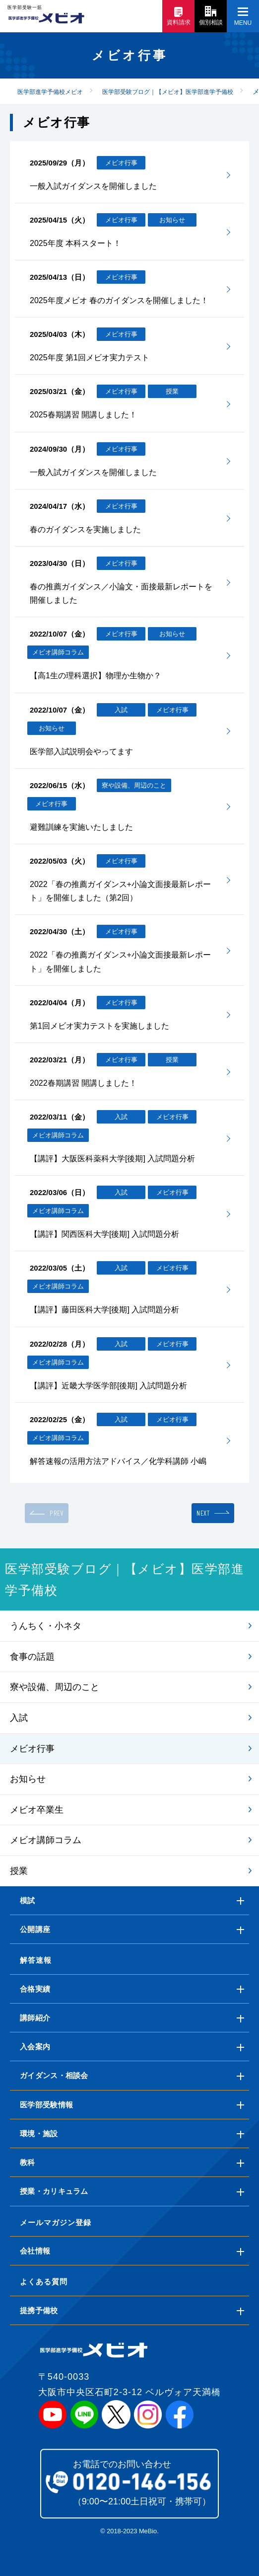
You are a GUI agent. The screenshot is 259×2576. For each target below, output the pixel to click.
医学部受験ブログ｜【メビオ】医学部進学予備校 (124, 1579)
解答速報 (36, 1960)
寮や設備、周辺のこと (54, 1687)
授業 (19, 1871)
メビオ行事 (32, 1749)
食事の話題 (32, 1657)
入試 (19, 1718)
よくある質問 (43, 2281)
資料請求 (179, 16)
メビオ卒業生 (37, 1810)
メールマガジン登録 (55, 2222)
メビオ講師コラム (45, 1840)
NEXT (202, 1513)
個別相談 (211, 16)
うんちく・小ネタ (45, 1626)
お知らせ (28, 1779)
